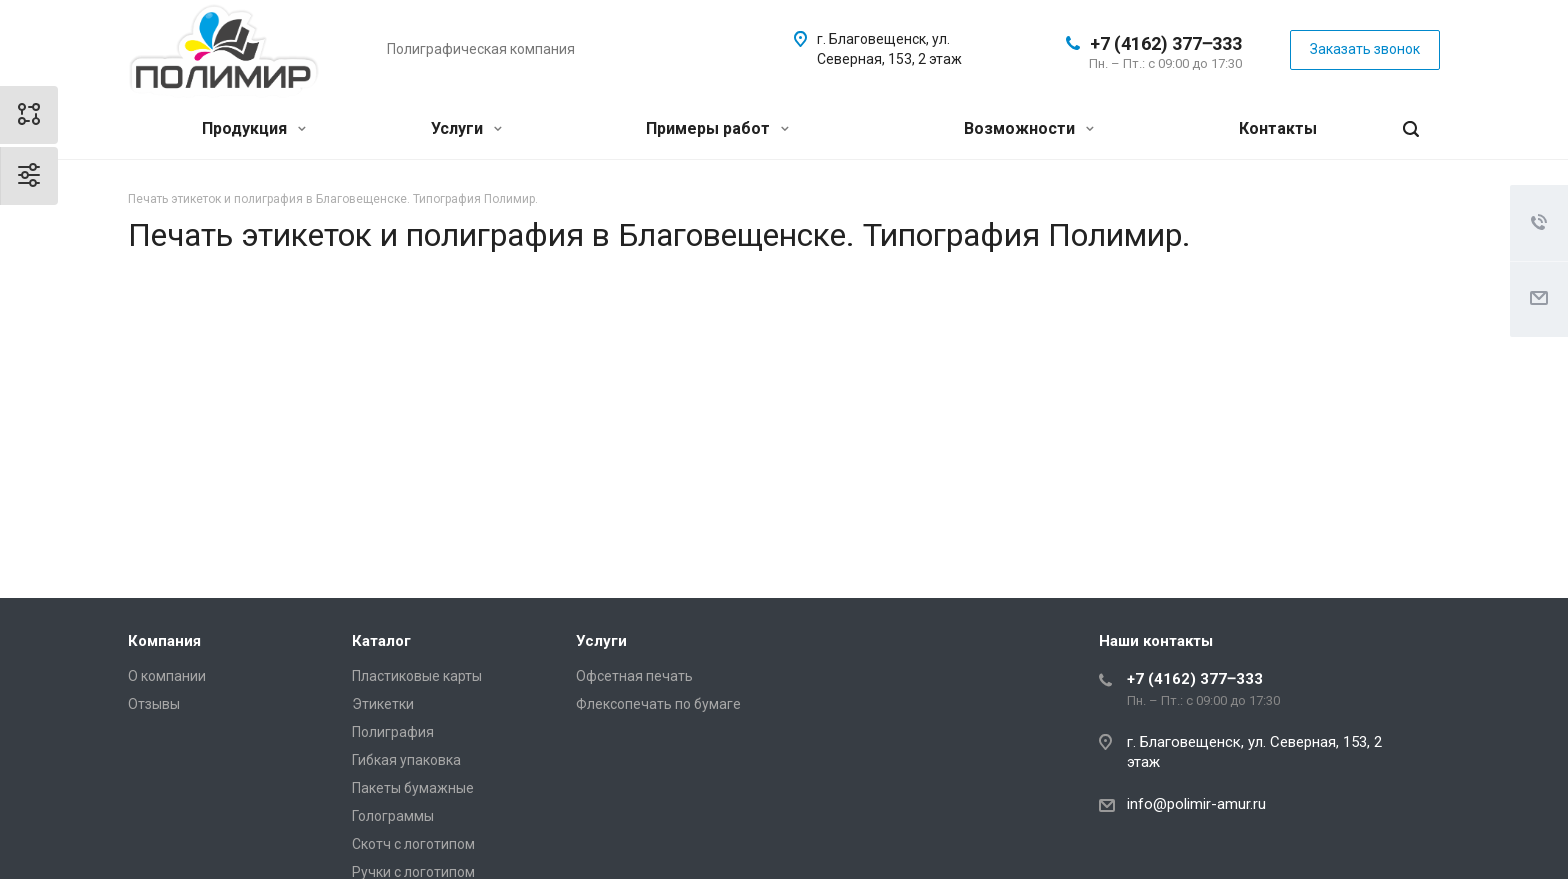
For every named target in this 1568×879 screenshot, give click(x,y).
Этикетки (383, 704)
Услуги (466, 128)
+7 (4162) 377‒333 (1166, 43)
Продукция (254, 128)
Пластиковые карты (417, 676)
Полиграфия (393, 732)
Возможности (1029, 128)
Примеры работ (717, 128)
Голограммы (393, 816)
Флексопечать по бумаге (658, 704)
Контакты (1278, 128)
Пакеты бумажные (413, 788)
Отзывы (154, 704)
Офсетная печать (634, 676)
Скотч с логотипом (413, 844)
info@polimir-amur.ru (1196, 804)
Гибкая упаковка (406, 760)
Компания (164, 641)
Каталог (381, 641)
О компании (167, 676)
